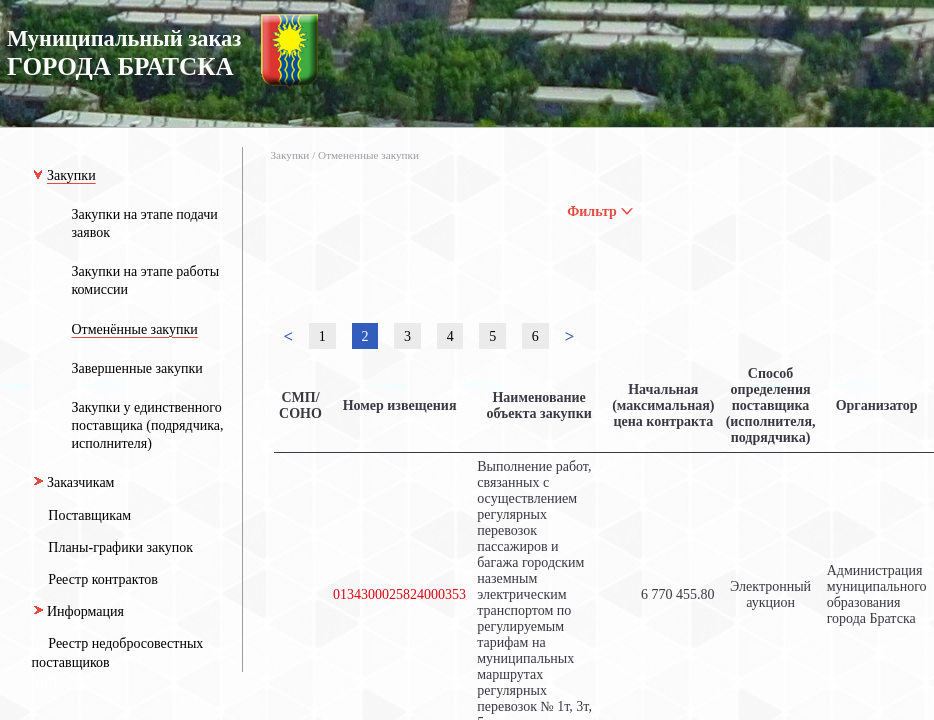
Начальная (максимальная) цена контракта (663, 405)
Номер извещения (400, 405)
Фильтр (600, 211)
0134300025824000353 (399, 594)
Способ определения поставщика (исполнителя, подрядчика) (771, 405)
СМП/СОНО (300, 405)
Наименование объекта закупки (538, 405)
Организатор (877, 405)
